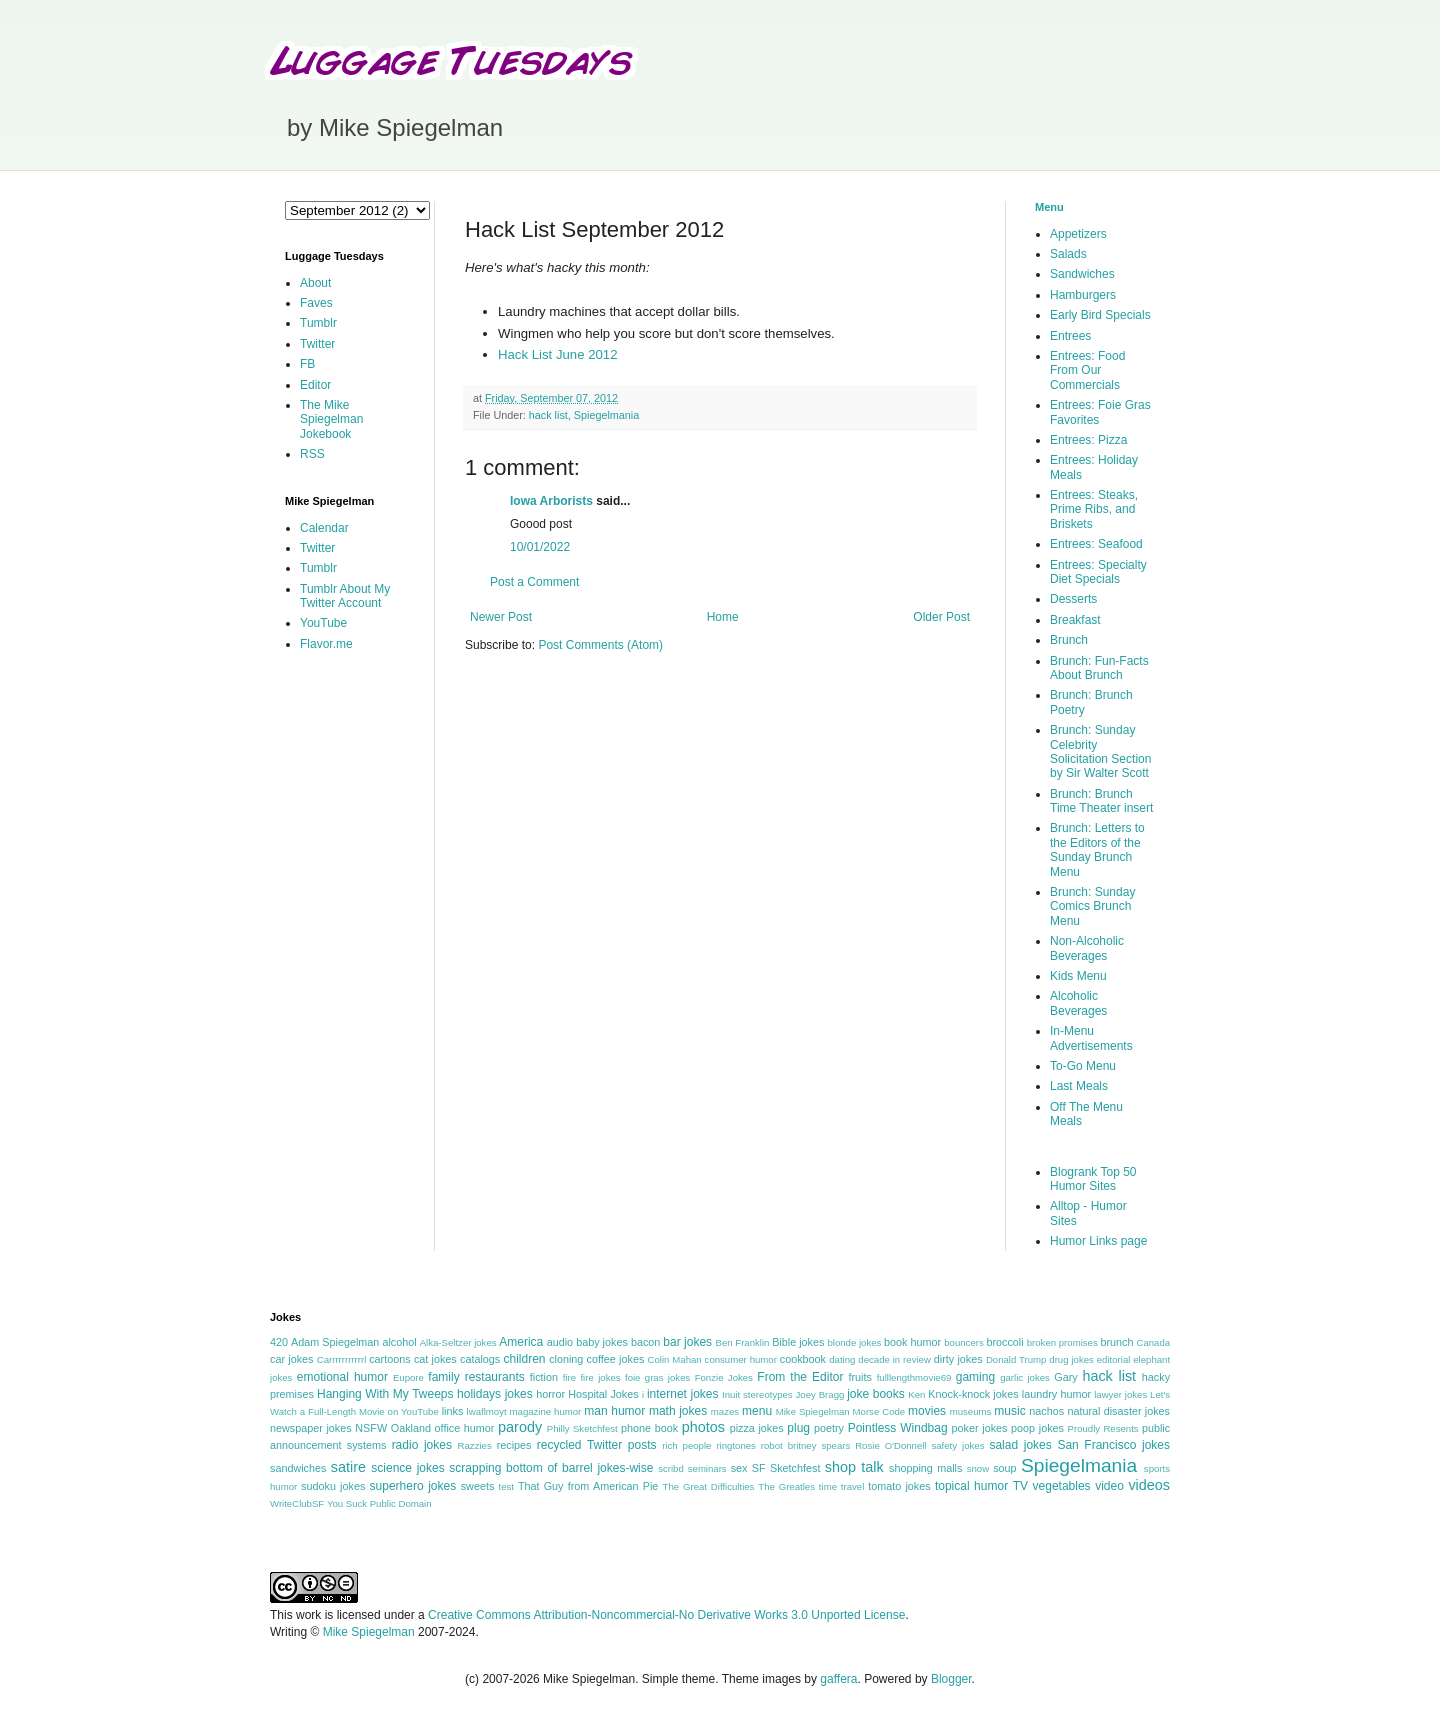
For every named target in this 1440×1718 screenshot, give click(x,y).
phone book (649, 1428)
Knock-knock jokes (973, 1394)
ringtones (735, 1445)
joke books (876, 1394)
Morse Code (879, 1411)
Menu (1049, 207)
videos (1149, 1485)
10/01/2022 (540, 547)
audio (560, 1342)
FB (307, 364)
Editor (315, 385)
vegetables (1062, 1486)
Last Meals (1079, 1086)
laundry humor (1056, 1394)
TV (1020, 1486)
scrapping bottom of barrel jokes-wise (551, 1468)
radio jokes (422, 1445)
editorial (1114, 1359)
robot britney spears (805, 1445)
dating (842, 1359)
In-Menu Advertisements (1091, 1038)
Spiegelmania (606, 415)
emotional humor (342, 1377)
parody (520, 1427)
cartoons (389, 1359)
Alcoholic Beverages (1078, 1003)
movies (927, 1411)
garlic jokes (1025, 1377)
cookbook (803, 1359)
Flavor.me (326, 644)
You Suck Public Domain (379, 1503)
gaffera (838, 1679)
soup (1004, 1468)
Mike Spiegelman (813, 1411)
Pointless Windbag (898, 1428)
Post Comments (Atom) (600, 645)
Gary (1065, 1377)
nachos (1046, 1411)
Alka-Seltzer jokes (458, 1342)
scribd (671, 1468)
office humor (465, 1428)
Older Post (941, 617)
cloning (566, 1359)
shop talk (854, 1467)
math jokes (678, 1411)
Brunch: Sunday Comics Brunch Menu (1092, 906)
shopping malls (925, 1468)
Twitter (317, 344)
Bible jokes (798, 1342)
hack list (548, 415)
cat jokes (435, 1359)
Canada (1153, 1342)
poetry (829, 1428)
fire (569, 1377)
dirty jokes (958, 1359)
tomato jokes (899, 1486)
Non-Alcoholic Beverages (1087, 948)
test (506, 1486)
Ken (916, 1394)
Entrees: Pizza (1088, 440)
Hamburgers (1083, 295)
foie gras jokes (657, 1377)
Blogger (951, 1679)
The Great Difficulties (709, 1486)
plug (798, 1428)
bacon (645, 1342)
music (1009, 1411)
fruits (860, 1377)
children (525, 1359)
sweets (478, 1486)
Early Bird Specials (1100, 315)
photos (703, 1427)
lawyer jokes (1120, 1394)
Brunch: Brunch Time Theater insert (1101, 801)
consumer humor (741, 1359)
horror (550, 1394)
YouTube (323, 623)
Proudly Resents (1103, 1428)
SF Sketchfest (786, 1468)
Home (723, 617)
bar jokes (687, 1342)
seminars (707, 1468)
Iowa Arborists (551, 501)
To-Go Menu (1083, 1066)
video (1109, 1486)
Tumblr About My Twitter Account (345, 596)
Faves (316, 303)
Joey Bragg (820, 1394)
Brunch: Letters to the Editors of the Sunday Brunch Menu (1097, 849)
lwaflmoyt (487, 1411)
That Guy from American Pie (588, 1486)
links (453, 1411)
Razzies (475, 1445)
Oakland (411, 1428)
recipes (514, 1445)
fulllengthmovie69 (914, 1377)
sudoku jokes (333, 1486)
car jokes (291, 1359)
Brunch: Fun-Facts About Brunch (1099, 668)
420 (279, 1342)
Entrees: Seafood (1096, 544)
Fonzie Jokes (724, 1377)
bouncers (963, 1342)
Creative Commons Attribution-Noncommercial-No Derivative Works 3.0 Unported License (666, 1615)
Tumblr (318, 323)
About (315, 283)
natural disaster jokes (1118, 1411)
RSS (312, 454)
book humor (912, 1342)
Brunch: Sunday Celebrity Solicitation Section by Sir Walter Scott (1100, 751)
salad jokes (1020, 1445)
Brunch (1069, 640)
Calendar (324, 528)
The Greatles (786, 1486)
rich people (686, 1445)
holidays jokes (495, 1394)
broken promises (1062, 1342)
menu (757, 1411)
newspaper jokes (311, 1428)
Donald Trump (1016, 1359)
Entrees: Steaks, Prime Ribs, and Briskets (1094, 509)
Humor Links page (1098, 1241)
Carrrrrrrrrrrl (342, 1359)
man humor (614, 1411)
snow (978, 1468)
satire (348, 1467)
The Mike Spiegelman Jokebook (331, 419)
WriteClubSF (297, 1503)
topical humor (971, 1486)
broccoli (1004, 1342)
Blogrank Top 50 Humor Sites (1093, 1179)
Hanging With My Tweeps (385, 1394)
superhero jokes (413, 1486)
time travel (841, 1486)
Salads (1068, 254)
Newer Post (501, 617)
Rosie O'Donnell (890, 1445)
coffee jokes (616, 1359)
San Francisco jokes (1113, 1445)
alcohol (399, 1342)
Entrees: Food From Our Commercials (1087, 370)
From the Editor (800, 1377)
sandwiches (298, 1468)
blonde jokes (854, 1342)
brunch (1116, 1342)
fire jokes (600, 1377)
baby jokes (602, 1342)
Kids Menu (1078, 976)
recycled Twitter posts (597, 1445)
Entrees (1070, 336)
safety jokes (957, 1445)
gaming (975, 1377)
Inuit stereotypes (757, 1394)
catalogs (480, 1359)
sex (739, 1468)
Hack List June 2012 (558, 354)
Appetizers (1078, 234)
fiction (544, 1377)
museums (971, 1411)
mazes (725, 1411)
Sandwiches (1082, 274)
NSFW (371, 1428)
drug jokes (1071, 1359)
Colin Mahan (675, 1359)
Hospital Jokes (603, 1394)
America (521, 1342)
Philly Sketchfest (582, 1428)
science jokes (407, 1468)
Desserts (1073, 599)
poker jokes (980, 1428)
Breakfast (1075, 620)
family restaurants (476, 1377)
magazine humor (546, 1411)
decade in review (894, 1359)
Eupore (408, 1377)
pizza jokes (757, 1428)
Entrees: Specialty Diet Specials (1098, 572)
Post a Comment (534, 582)
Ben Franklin (743, 1342)
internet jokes (683, 1394)
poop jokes (1037, 1428)
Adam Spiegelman (335, 1342)
